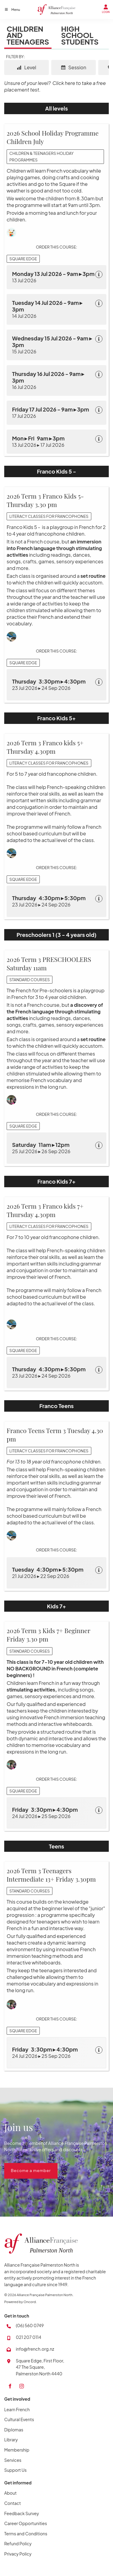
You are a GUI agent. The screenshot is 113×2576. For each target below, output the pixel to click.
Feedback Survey (21, 2513)
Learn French (17, 2409)
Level (26, 67)
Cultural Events (19, 2419)
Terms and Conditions (25, 2533)
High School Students (80, 35)
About (10, 2493)
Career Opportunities (25, 2523)
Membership (16, 2449)
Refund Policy (18, 2543)
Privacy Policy (17, 2553)
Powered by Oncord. (20, 2302)
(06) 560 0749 (30, 2325)
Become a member (24, 2166)
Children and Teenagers (28, 35)
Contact (12, 2503)
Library (11, 2439)
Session (73, 67)
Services (12, 2460)
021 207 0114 (28, 2337)
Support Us (15, 2470)
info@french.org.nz (35, 2349)
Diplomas (13, 2429)
